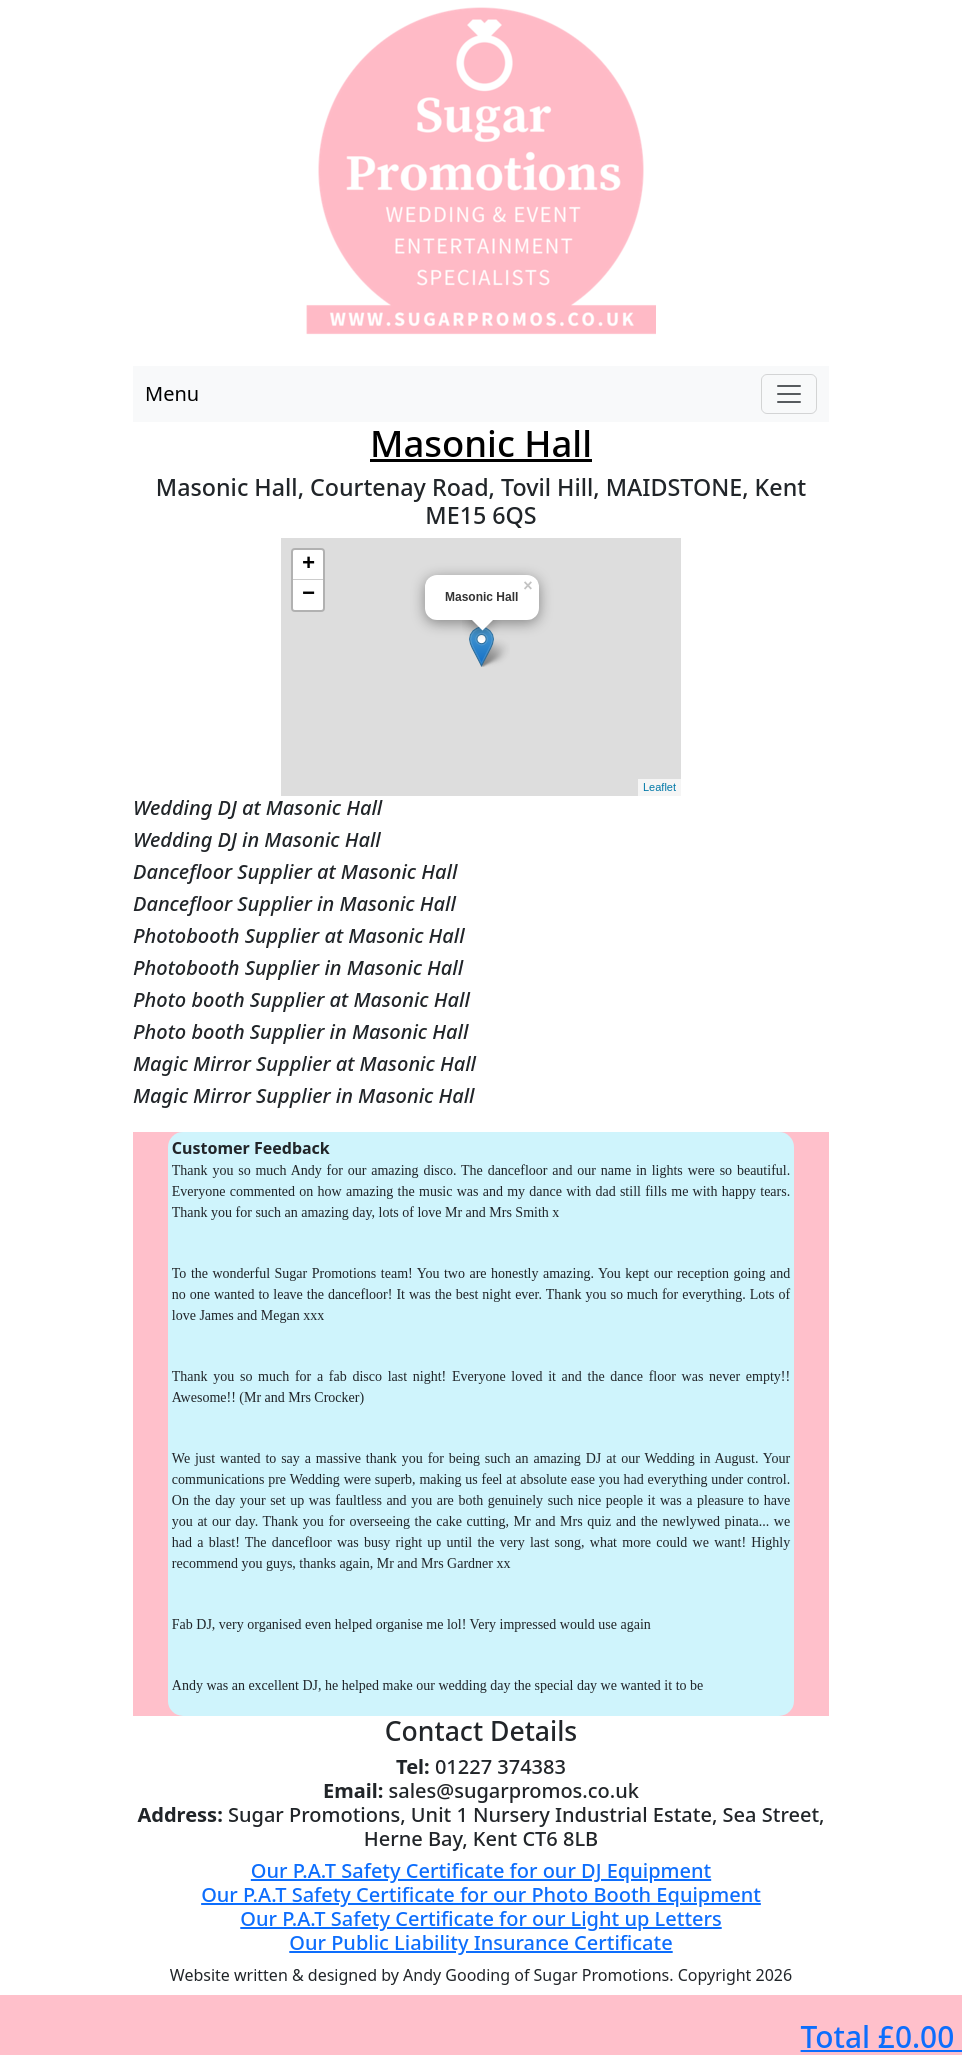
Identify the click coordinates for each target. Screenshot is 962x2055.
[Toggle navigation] (789, 394)
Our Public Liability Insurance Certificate (480, 1942)
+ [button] (308, 565)
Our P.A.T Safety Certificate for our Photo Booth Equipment (481, 1894)
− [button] (308, 595)
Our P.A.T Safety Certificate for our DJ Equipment (481, 1870)
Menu (172, 393)
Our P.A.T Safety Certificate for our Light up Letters (480, 1918)
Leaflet (659, 787)
